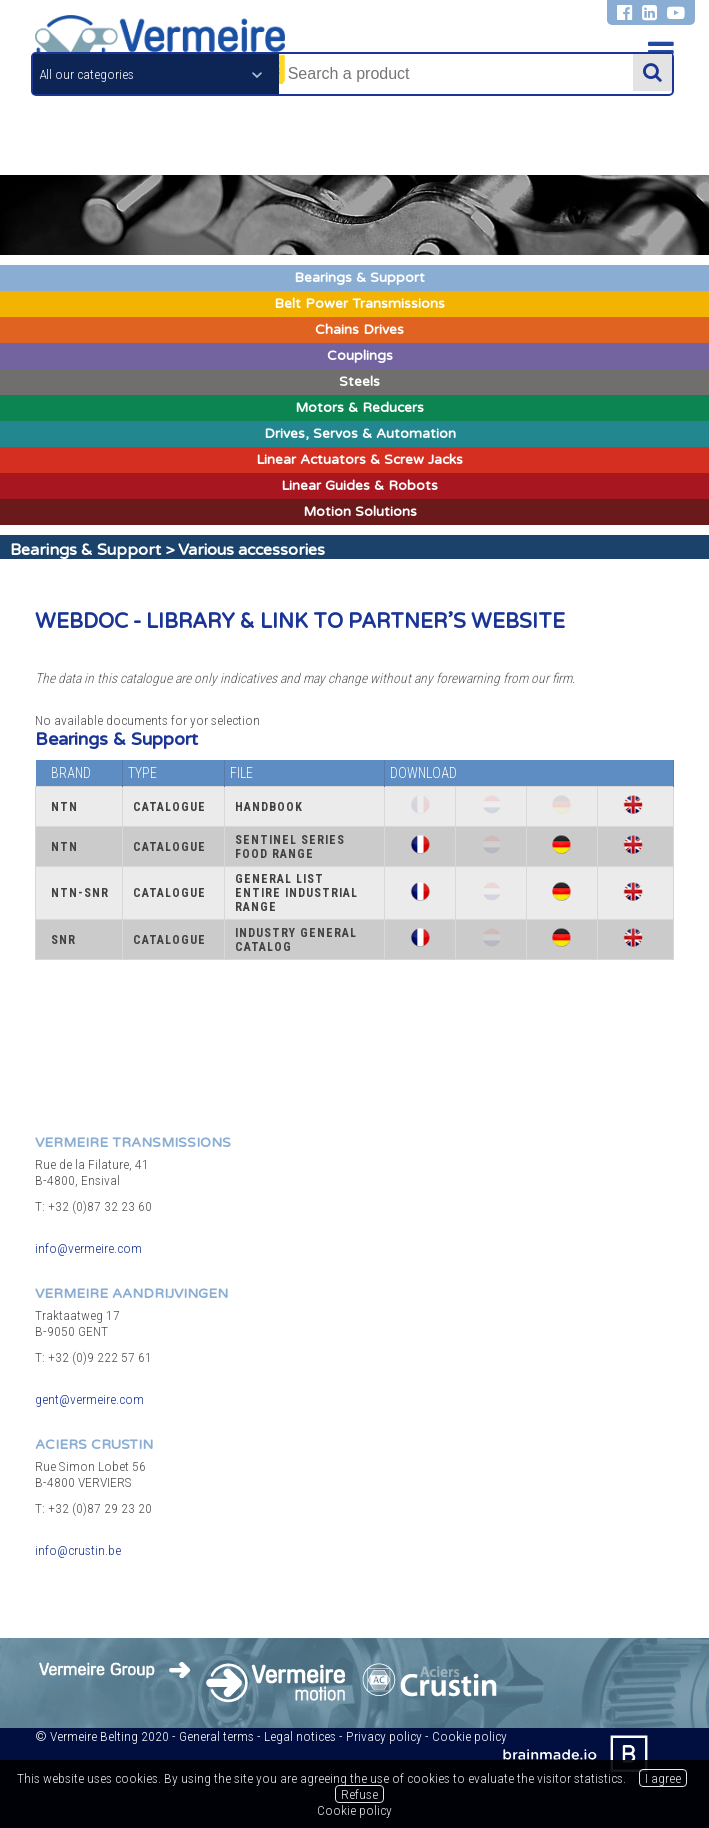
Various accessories (251, 550)
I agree (663, 1778)
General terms (216, 1736)
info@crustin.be (78, 1550)
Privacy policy (384, 1736)
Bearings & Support (85, 550)
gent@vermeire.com (89, 1399)
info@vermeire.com (88, 1248)
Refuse (359, 1794)
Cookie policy (469, 1736)
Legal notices (300, 1736)
